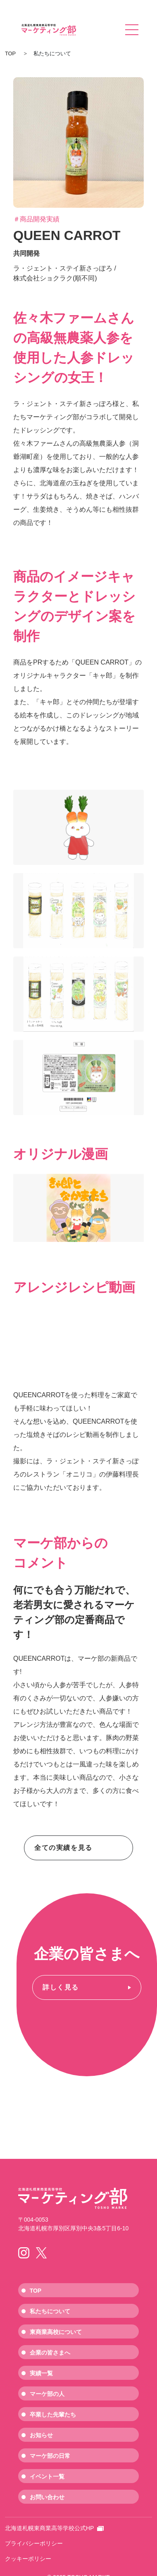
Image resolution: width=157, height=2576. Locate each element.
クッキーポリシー (28, 2558)
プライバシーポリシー (34, 2543)
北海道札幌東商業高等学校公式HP (54, 2528)
